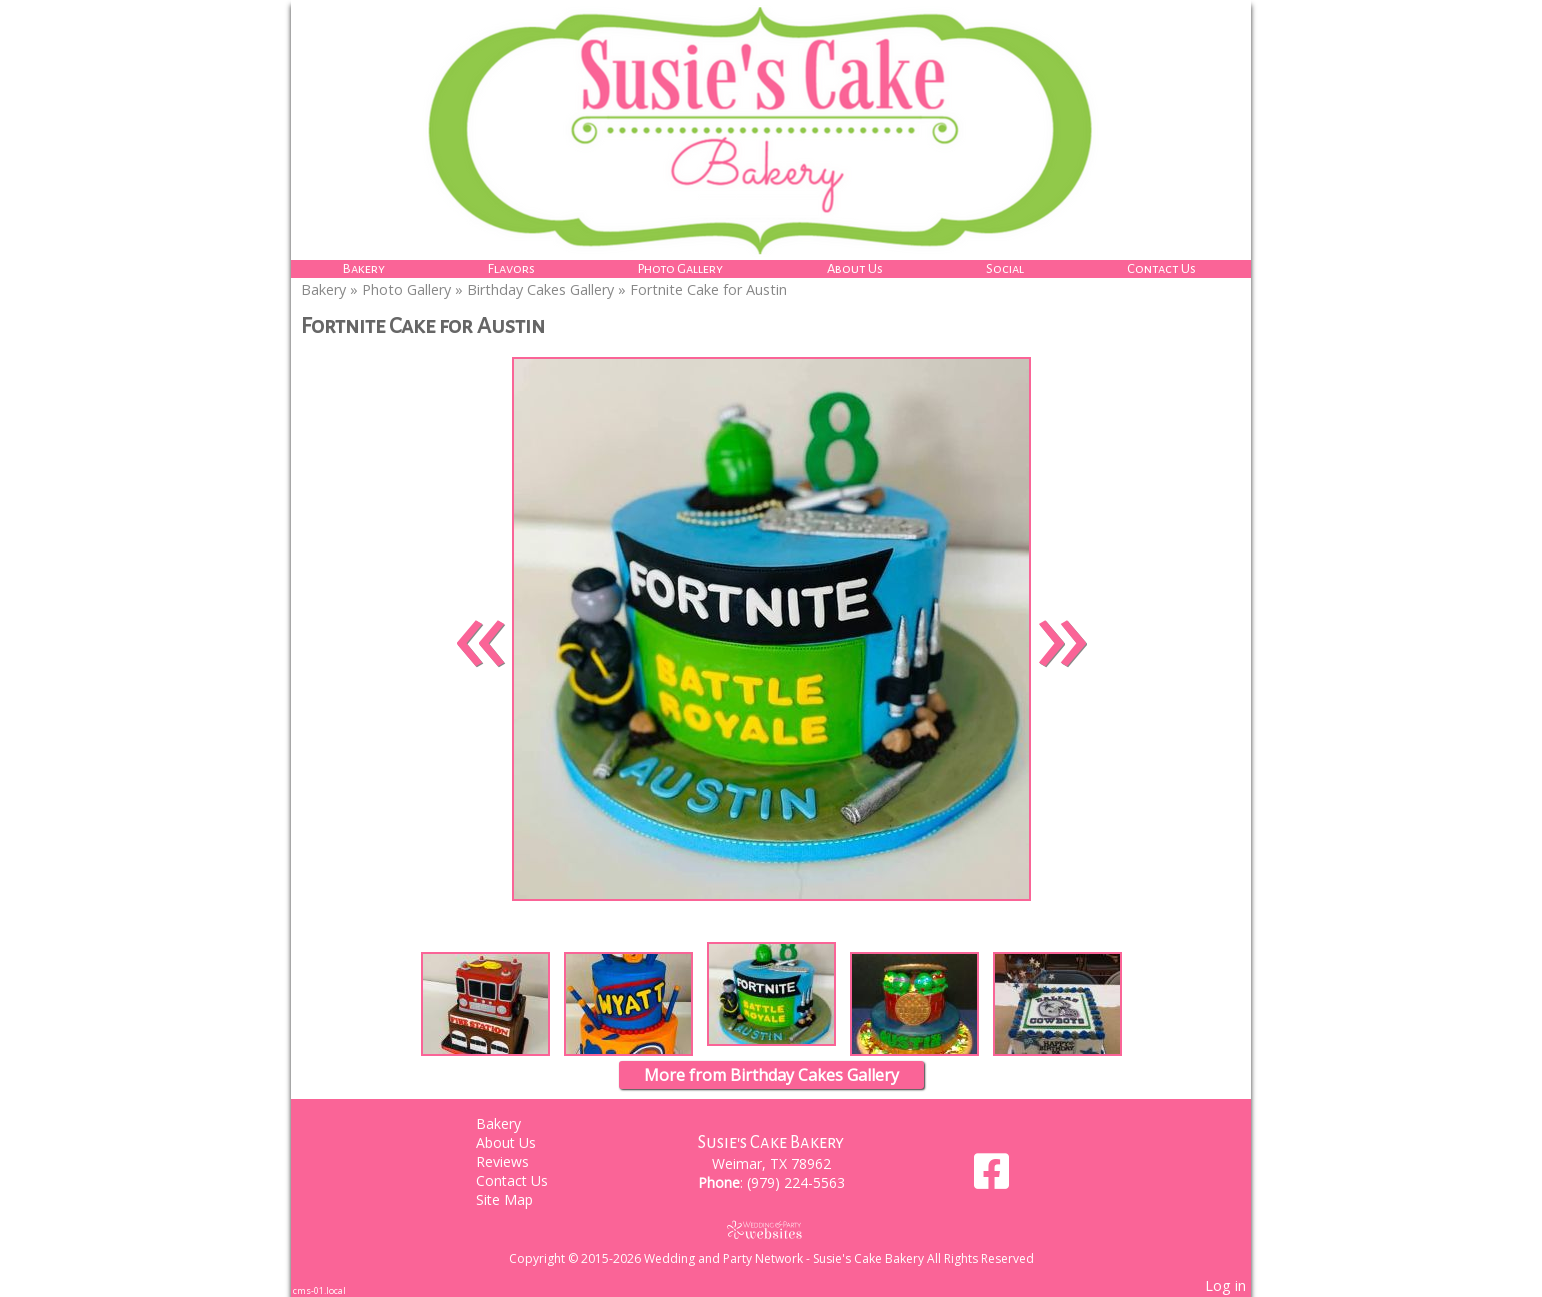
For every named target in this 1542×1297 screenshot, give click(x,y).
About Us (855, 268)
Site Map (519, 1199)
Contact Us (1161, 268)
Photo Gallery (680, 268)
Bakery (364, 268)
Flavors (511, 268)
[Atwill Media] (771, 1229)
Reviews (517, 1161)
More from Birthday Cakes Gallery (771, 1075)
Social (1005, 268)
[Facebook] (991, 1178)
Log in (1225, 1285)
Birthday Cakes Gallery (540, 289)
